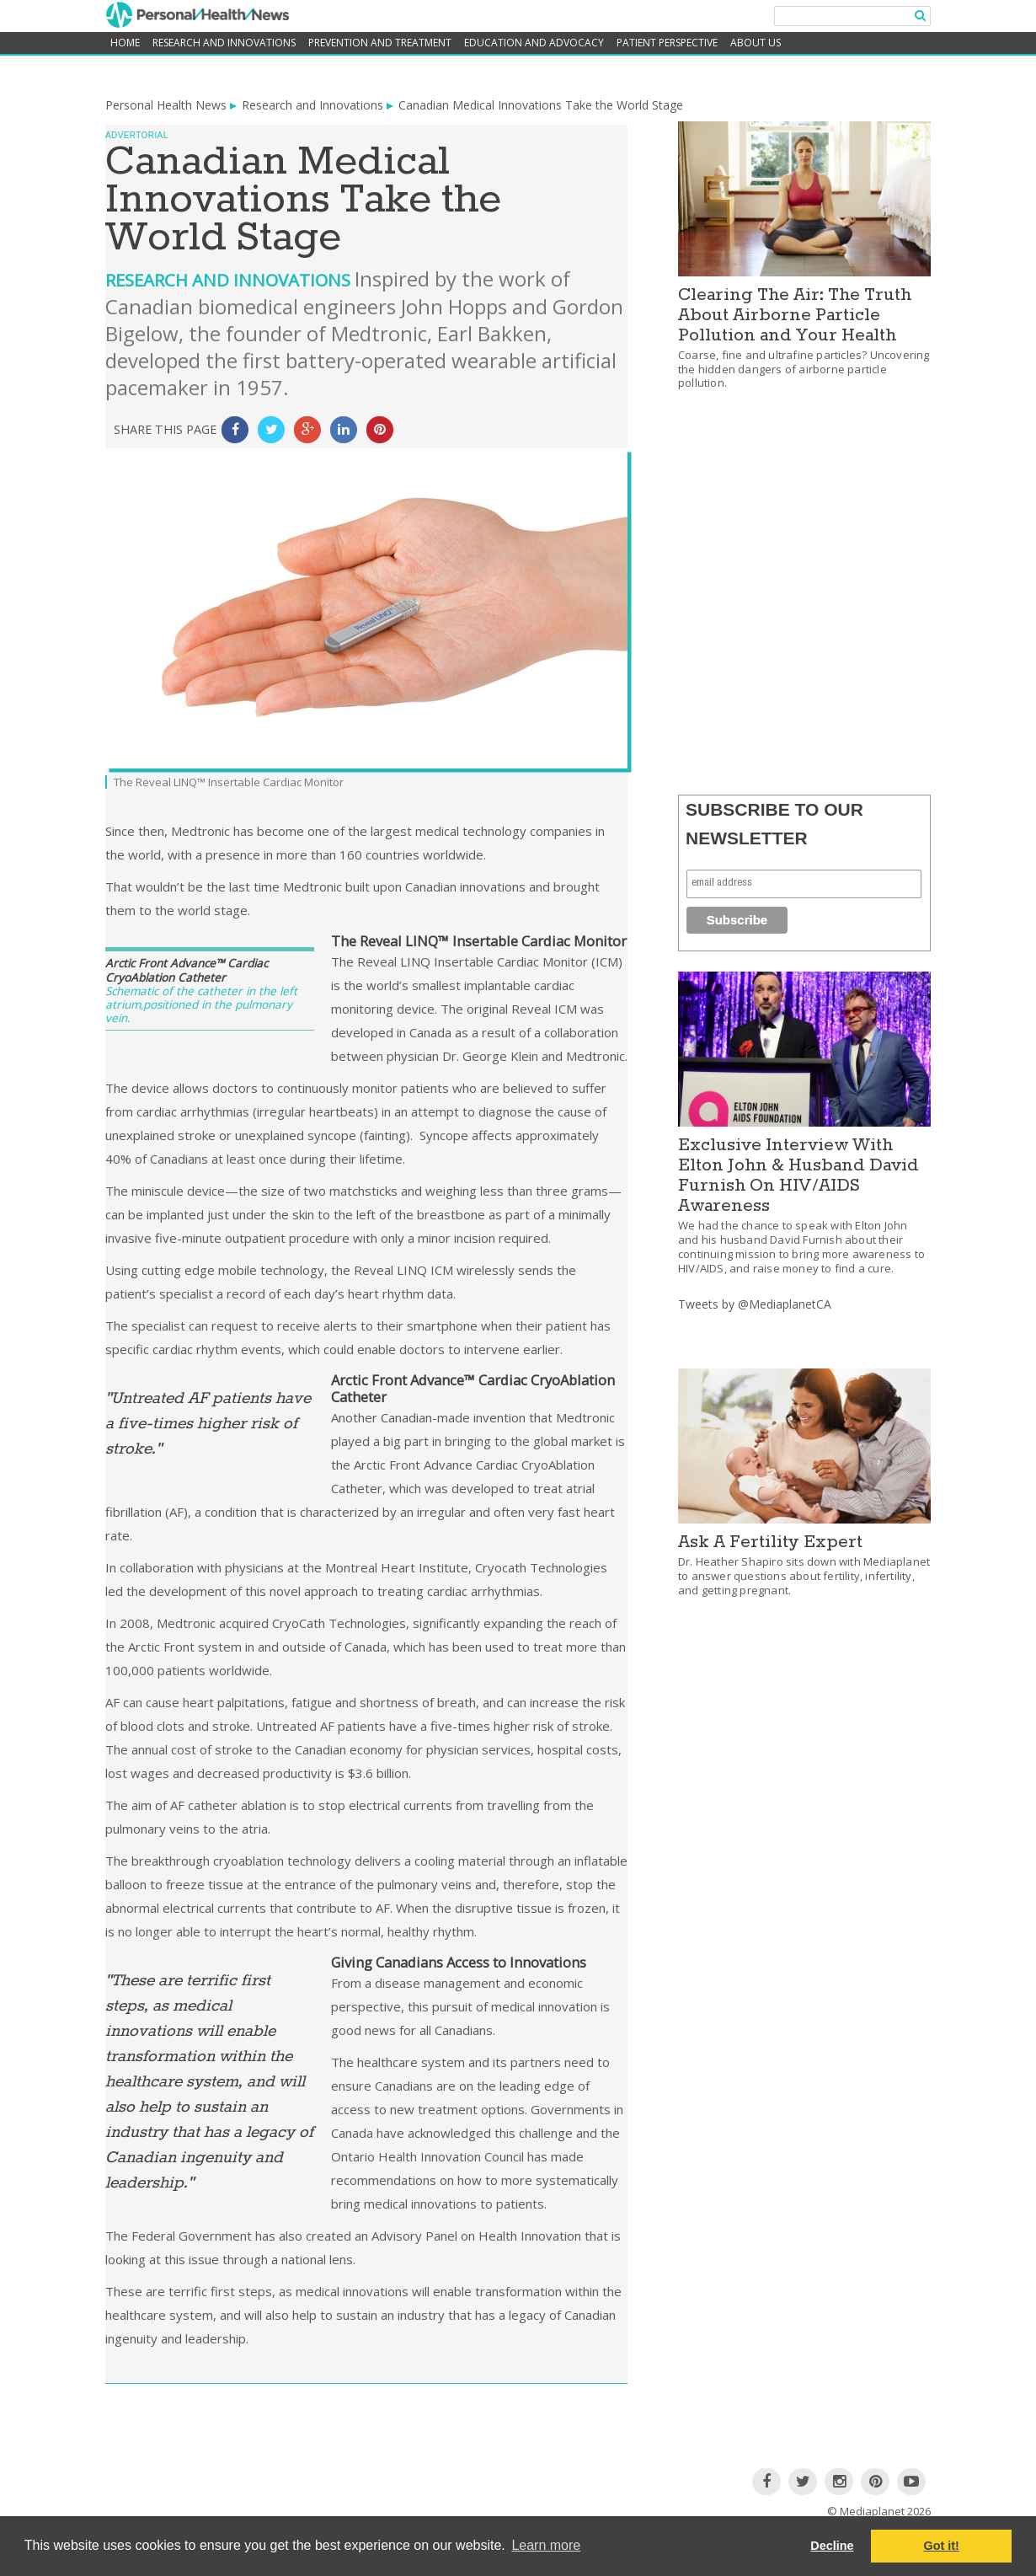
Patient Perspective (667, 42)
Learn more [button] (545, 2545)
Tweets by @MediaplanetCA (754, 1304)
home (125, 42)
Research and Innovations (224, 42)
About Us (755, 42)
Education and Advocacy (534, 42)
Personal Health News (166, 105)
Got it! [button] (941, 2545)
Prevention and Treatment (379, 42)
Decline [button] (831, 2545)
